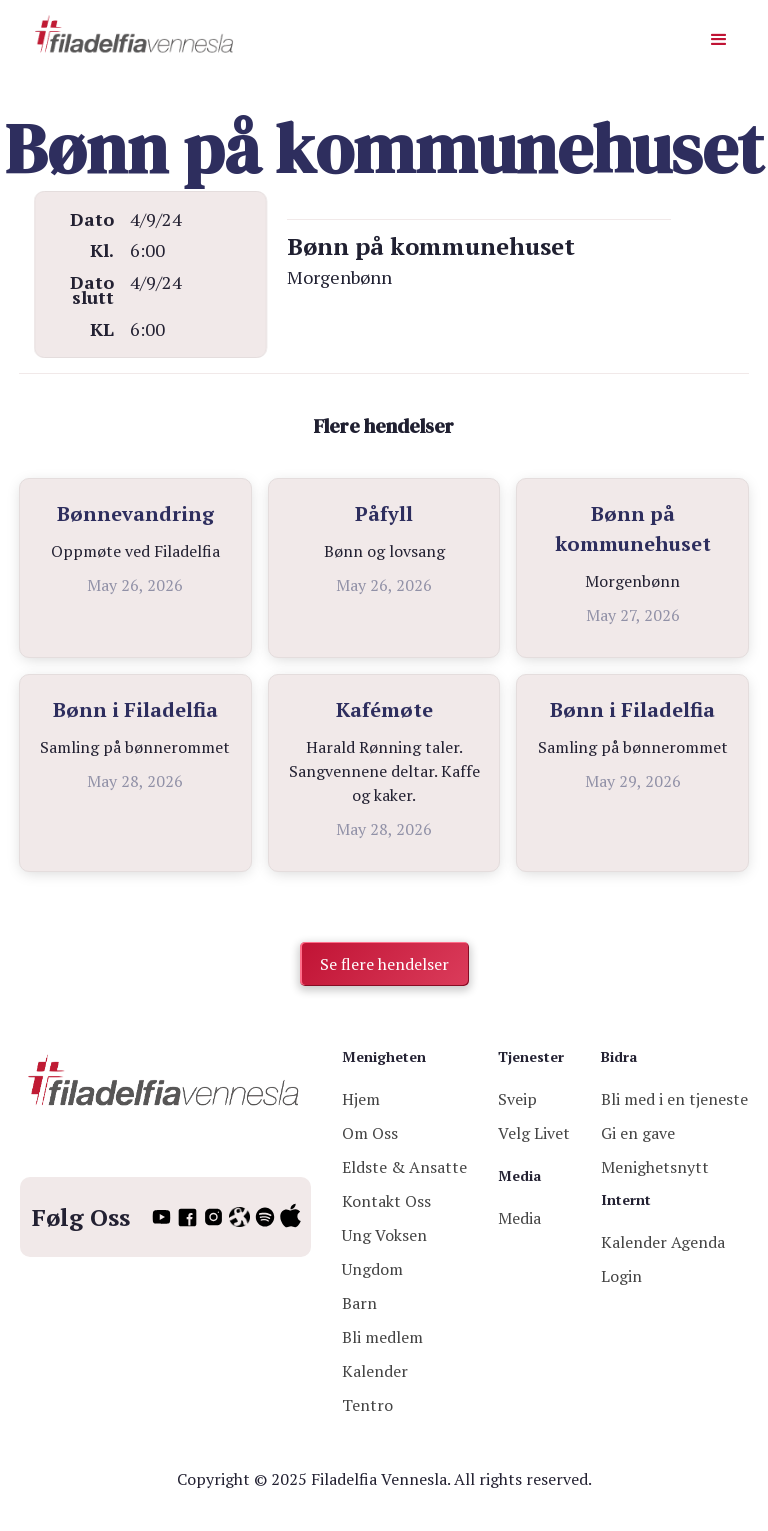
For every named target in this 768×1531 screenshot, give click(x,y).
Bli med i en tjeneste (674, 1099)
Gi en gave (638, 1133)
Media (519, 1218)
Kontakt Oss (386, 1201)
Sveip (517, 1099)
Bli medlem (382, 1337)
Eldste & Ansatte (404, 1167)
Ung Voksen (384, 1235)
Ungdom (372, 1269)
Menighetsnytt (655, 1167)
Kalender (375, 1371)
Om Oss (370, 1133)
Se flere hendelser (384, 964)
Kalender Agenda (663, 1242)
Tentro (367, 1405)
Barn (359, 1303)
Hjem (361, 1099)
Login (621, 1276)
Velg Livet (534, 1133)
